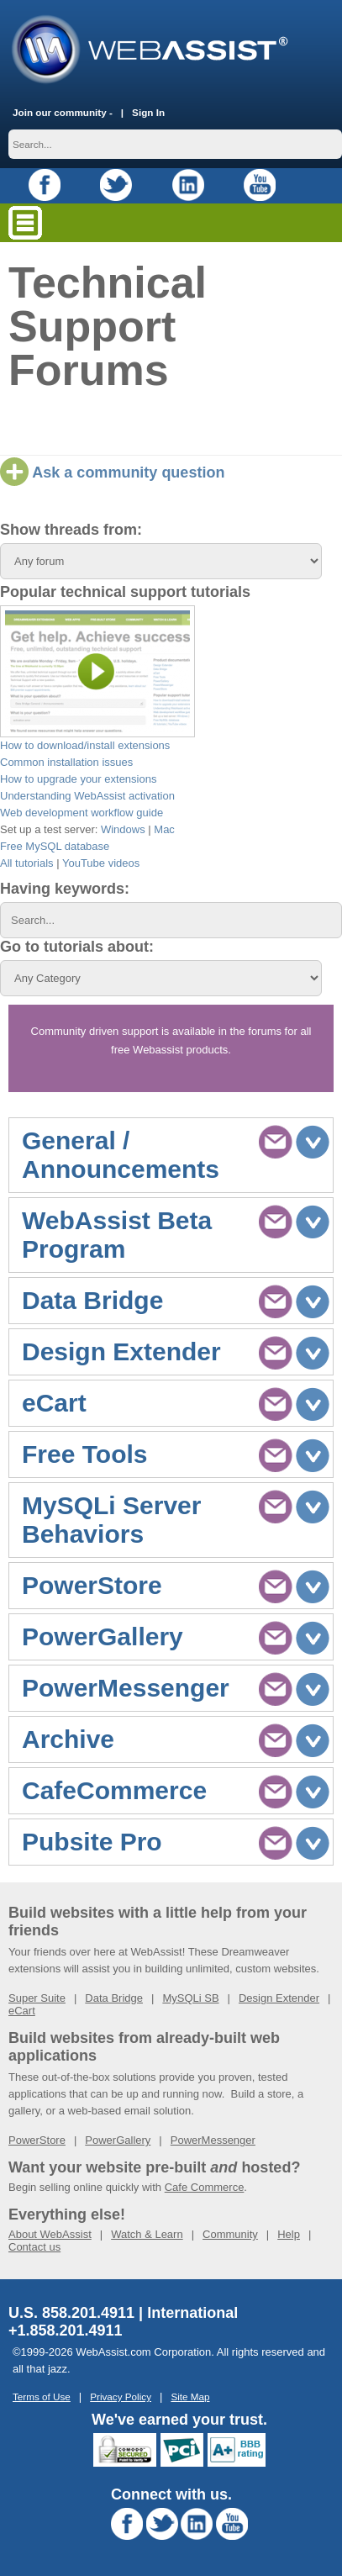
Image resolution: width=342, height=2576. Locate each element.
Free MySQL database (54, 846)
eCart (21, 2010)
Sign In (148, 112)
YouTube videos (100, 863)
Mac (164, 829)
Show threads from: (71, 529)
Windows (123, 829)
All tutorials (27, 863)
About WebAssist (50, 2234)
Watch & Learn (147, 2234)
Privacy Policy (120, 2396)
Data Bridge (114, 1998)
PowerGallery (117, 2140)
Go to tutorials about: (77, 946)
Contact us (34, 2247)
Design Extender (279, 1998)
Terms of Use (42, 2396)
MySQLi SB (190, 1998)
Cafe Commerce (205, 2187)
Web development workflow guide (81, 812)
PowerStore (37, 2140)
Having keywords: (64, 888)
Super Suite (37, 1998)
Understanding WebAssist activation (87, 795)
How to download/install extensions (85, 745)
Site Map (190, 2396)
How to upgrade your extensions (78, 779)
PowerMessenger (213, 2140)
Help (288, 2234)
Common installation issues (66, 762)
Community (230, 2234)
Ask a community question (112, 472)
